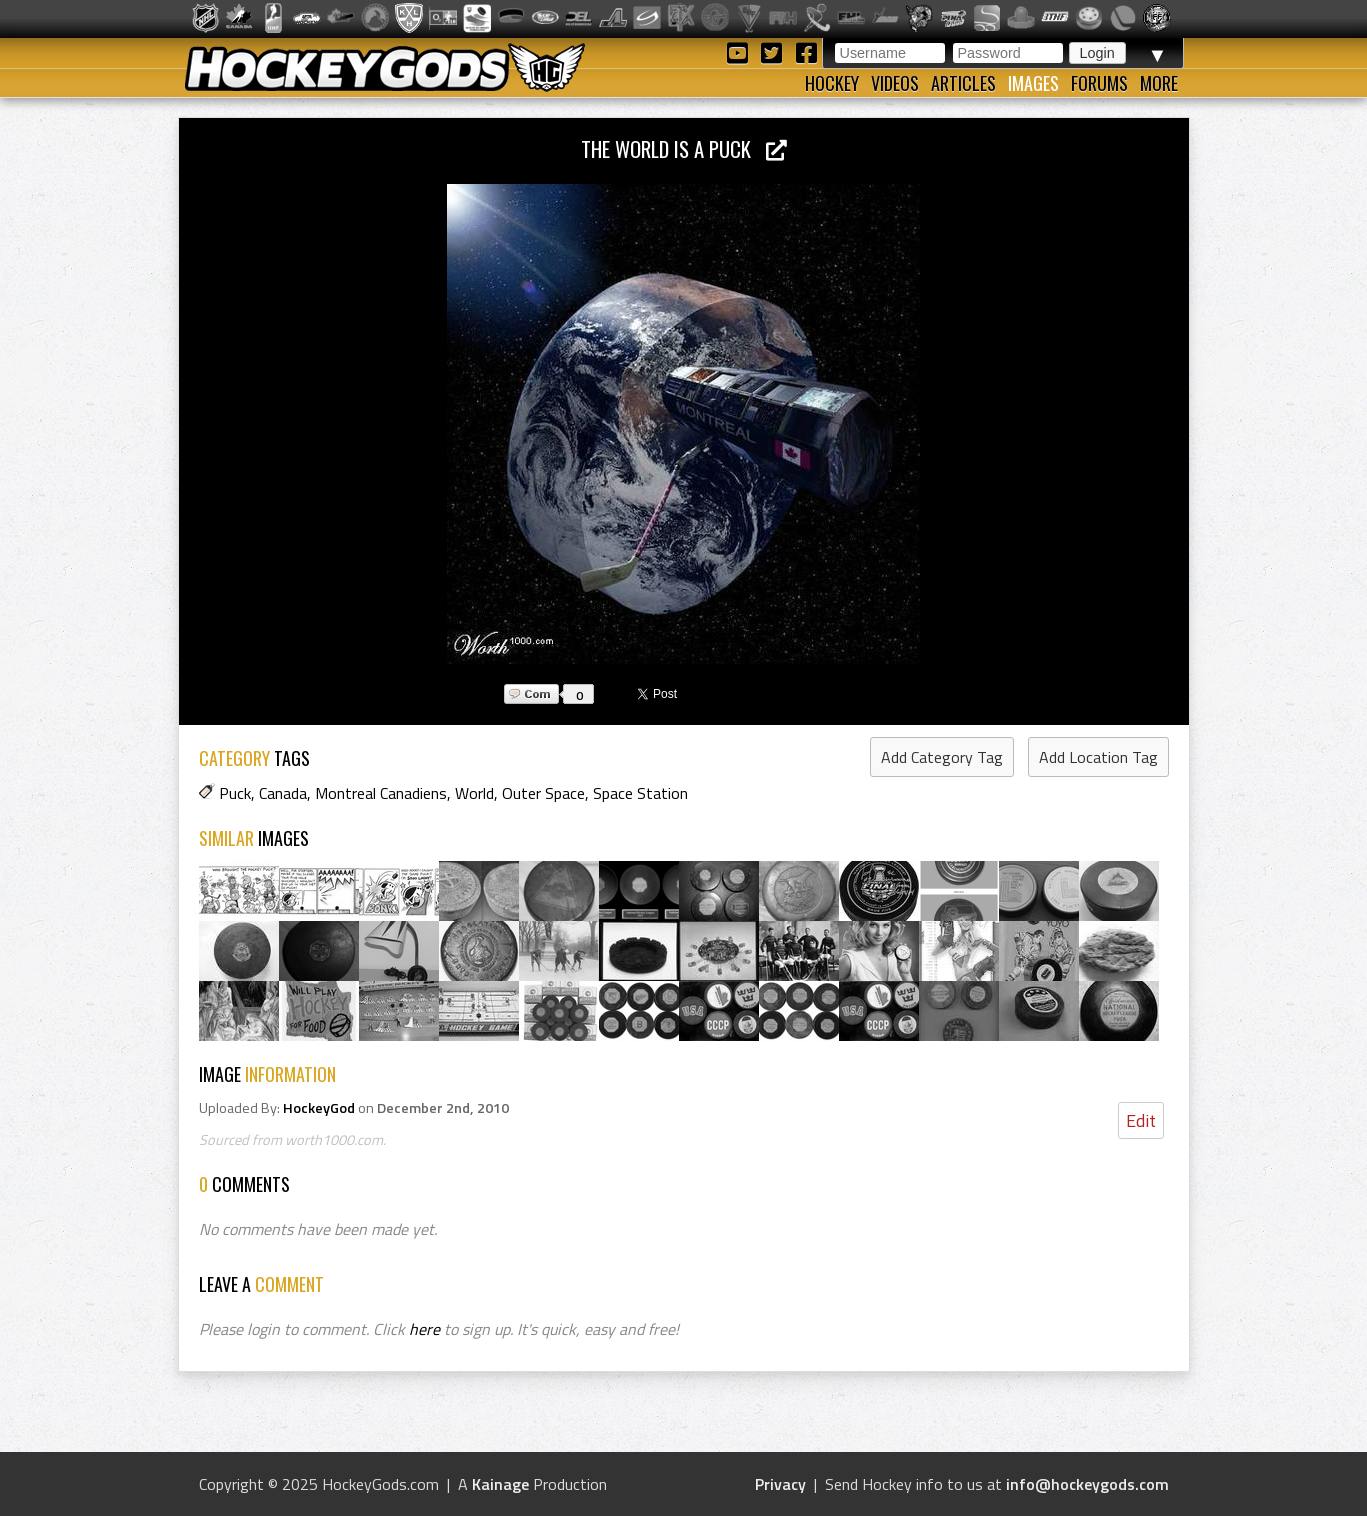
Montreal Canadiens (381, 793)
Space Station (640, 793)
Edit (1141, 1120)
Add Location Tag (1098, 757)
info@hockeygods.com (1087, 1484)
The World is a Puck (684, 148)
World (474, 793)
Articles (963, 83)
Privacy (780, 1484)
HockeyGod (319, 1108)
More (1159, 83)
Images (1033, 83)
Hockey (832, 83)
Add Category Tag (942, 757)
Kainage (500, 1484)
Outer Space (543, 793)
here (424, 1329)
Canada (283, 793)
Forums (1099, 83)
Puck (235, 793)
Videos (895, 83)
